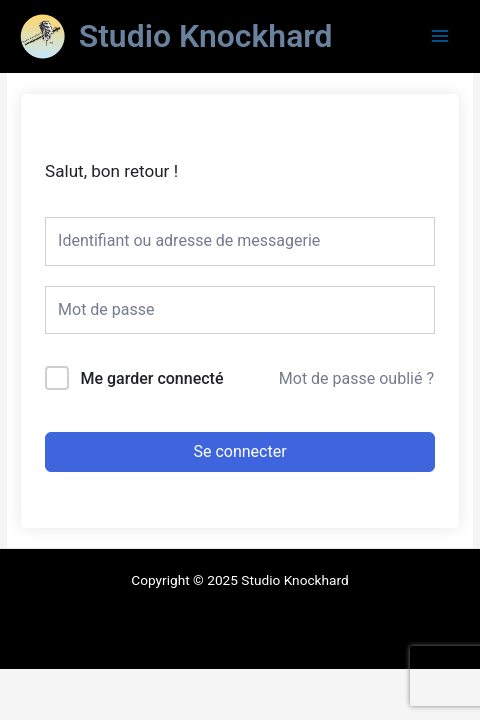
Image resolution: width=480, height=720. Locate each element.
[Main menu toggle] (440, 36)
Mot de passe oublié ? (356, 378)
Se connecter (239, 451)
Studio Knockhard (206, 36)
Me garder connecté (151, 378)
